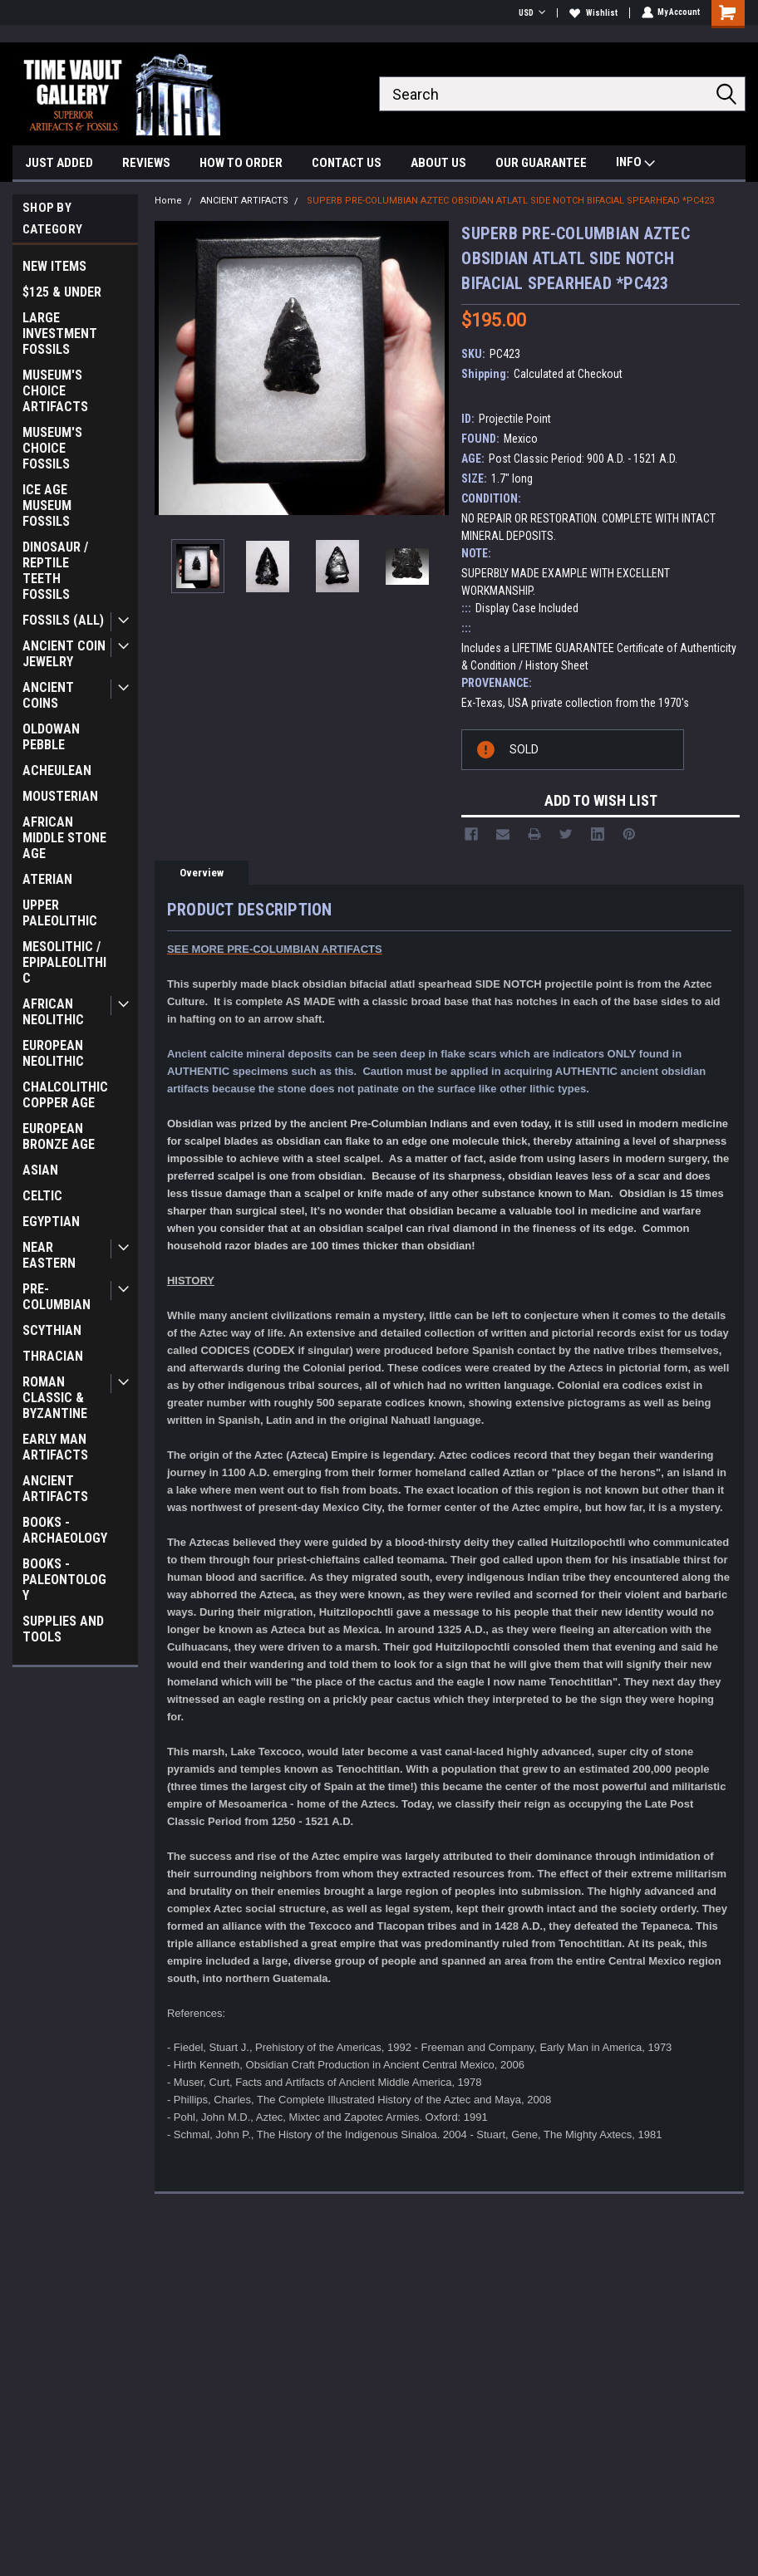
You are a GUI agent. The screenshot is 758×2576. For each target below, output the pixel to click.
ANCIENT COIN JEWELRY (64, 654)
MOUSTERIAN (60, 796)
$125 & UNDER (61, 292)
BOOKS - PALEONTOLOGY (64, 1579)
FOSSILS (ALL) (63, 620)
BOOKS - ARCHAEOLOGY (64, 1530)
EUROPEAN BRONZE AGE (58, 1136)
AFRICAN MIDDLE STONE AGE (64, 837)
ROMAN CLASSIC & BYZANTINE (54, 1397)
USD (531, 12)
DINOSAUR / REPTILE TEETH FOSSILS (55, 570)
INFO (635, 164)
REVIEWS (146, 162)
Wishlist (592, 12)
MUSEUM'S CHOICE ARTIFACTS (55, 391)
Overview (202, 872)
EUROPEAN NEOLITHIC (53, 1053)
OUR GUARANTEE (541, 162)
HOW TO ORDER (241, 162)
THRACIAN (52, 1356)
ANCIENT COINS (48, 695)
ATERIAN (47, 879)
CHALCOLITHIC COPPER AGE (65, 1095)
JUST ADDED (59, 162)
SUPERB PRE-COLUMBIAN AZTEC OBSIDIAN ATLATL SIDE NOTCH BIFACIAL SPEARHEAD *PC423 (510, 200)
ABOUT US (438, 162)
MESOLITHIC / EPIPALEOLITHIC (64, 962)
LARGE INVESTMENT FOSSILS (59, 333)
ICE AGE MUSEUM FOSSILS (46, 505)
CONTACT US (346, 162)
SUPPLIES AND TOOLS (63, 1629)
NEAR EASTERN (49, 1255)
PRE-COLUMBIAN (56, 1297)
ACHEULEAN (56, 770)
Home (168, 200)
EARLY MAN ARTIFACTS (55, 1447)
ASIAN (40, 1170)
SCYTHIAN (51, 1330)
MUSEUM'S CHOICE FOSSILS (52, 448)
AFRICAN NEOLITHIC (53, 1012)
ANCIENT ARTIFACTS (55, 1488)
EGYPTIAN (51, 1221)
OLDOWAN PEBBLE (51, 737)
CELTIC (42, 1196)
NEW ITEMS (54, 266)
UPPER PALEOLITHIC (59, 913)
